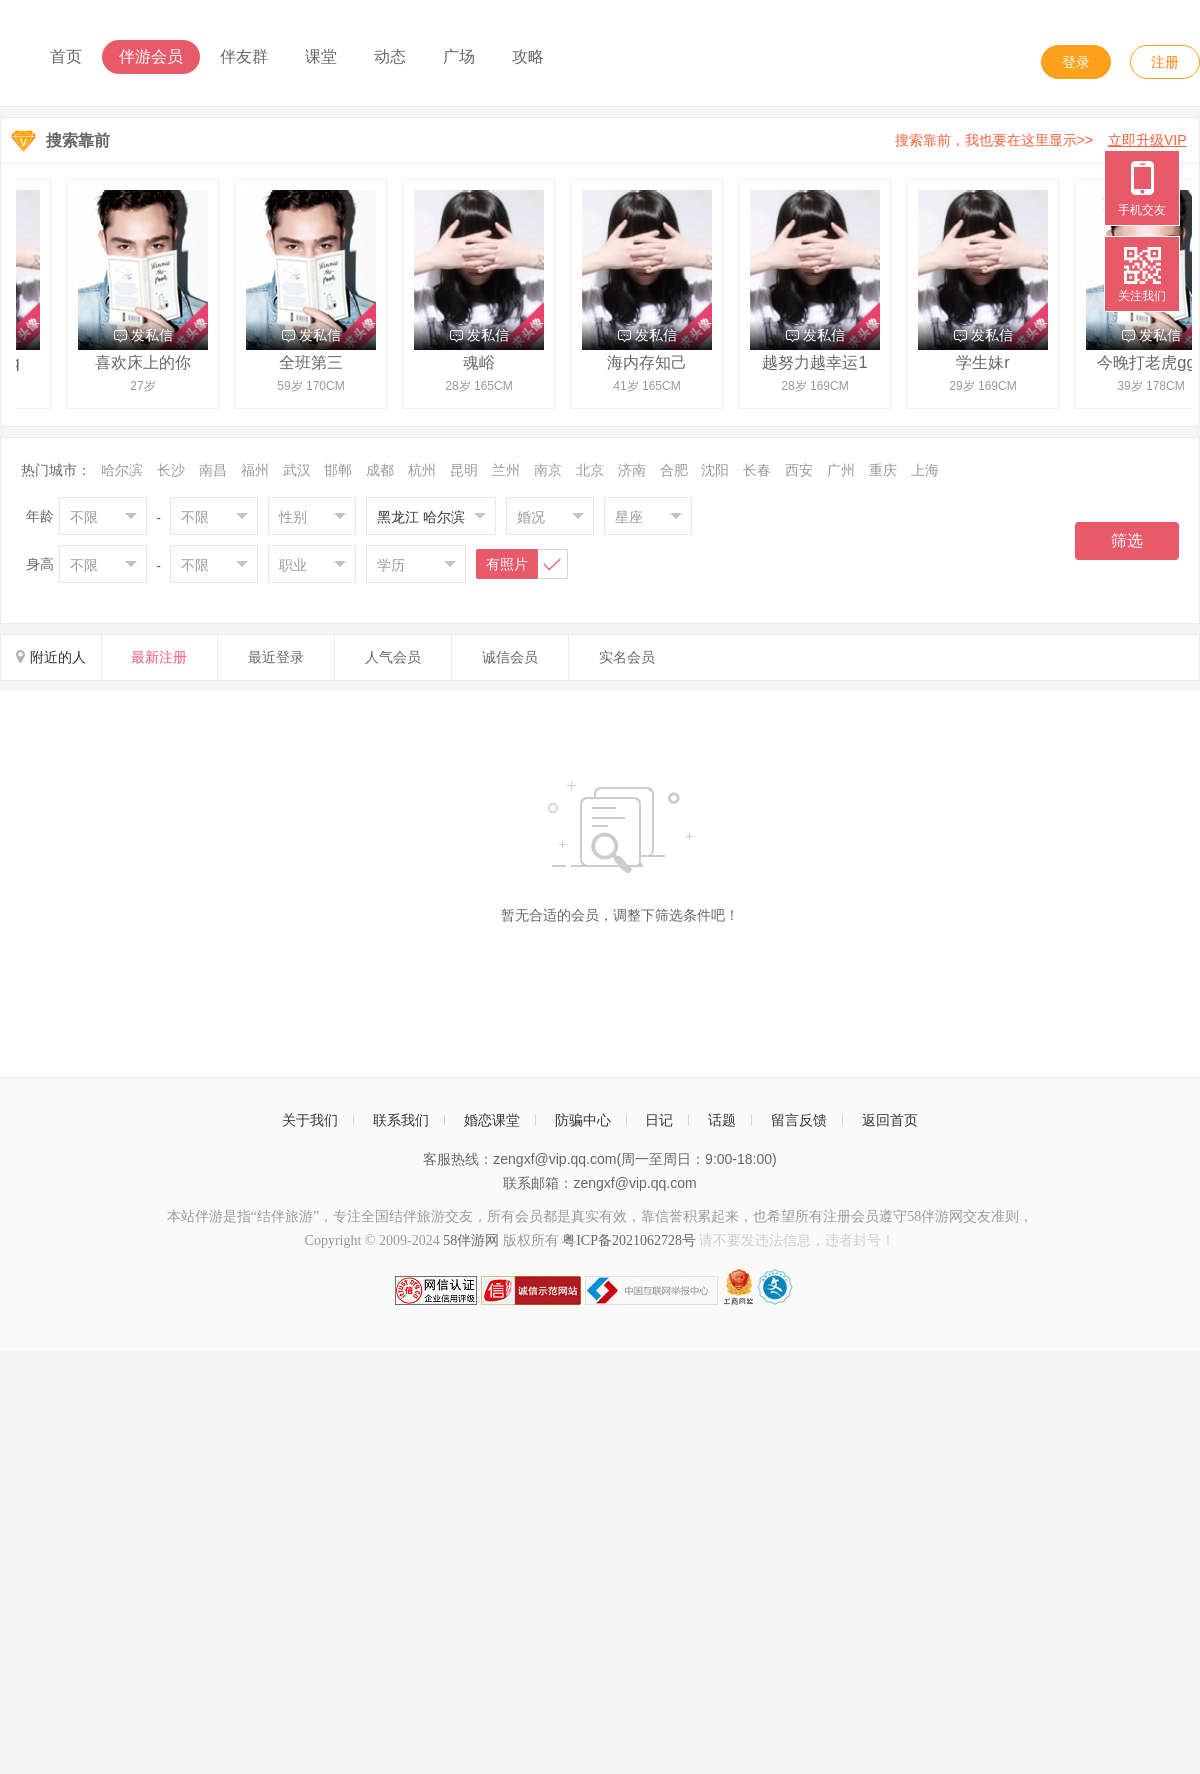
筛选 (1127, 540)
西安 (799, 470)
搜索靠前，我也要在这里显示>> (1044, 140)
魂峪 (482, 362)
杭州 (422, 470)
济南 (632, 470)
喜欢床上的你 (146, 362)
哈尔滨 (122, 470)
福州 (255, 470)
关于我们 (310, 1120)
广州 (841, 470)
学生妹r (985, 362)
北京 (590, 470)
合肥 (674, 470)
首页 (66, 56)
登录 (1076, 62)
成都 (380, 470)
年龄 (40, 516)
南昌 (213, 470)
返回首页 (890, 1120)
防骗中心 (583, 1120)
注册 (1165, 62)
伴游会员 (151, 56)
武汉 (297, 470)
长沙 (171, 470)
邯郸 (338, 470)
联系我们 (401, 1120)
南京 (548, 470)
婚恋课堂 (492, 1120)
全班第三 (314, 362)
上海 (925, 470)
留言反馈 (799, 1120)
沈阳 (715, 470)
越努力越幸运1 (817, 362)
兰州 (506, 470)
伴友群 (244, 56)
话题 (722, 1120)
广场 (459, 56)
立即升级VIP (1147, 140)
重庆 (883, 470)
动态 (390, 56)
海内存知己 (650, 362)
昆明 (464, 470)
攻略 (528, 56)
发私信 (146, 335)
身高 (40, 564)
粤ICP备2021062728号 (629, 1240)
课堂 (321, 56)
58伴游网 (471, 1240)
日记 (659, 1120)
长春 (757, 470)
